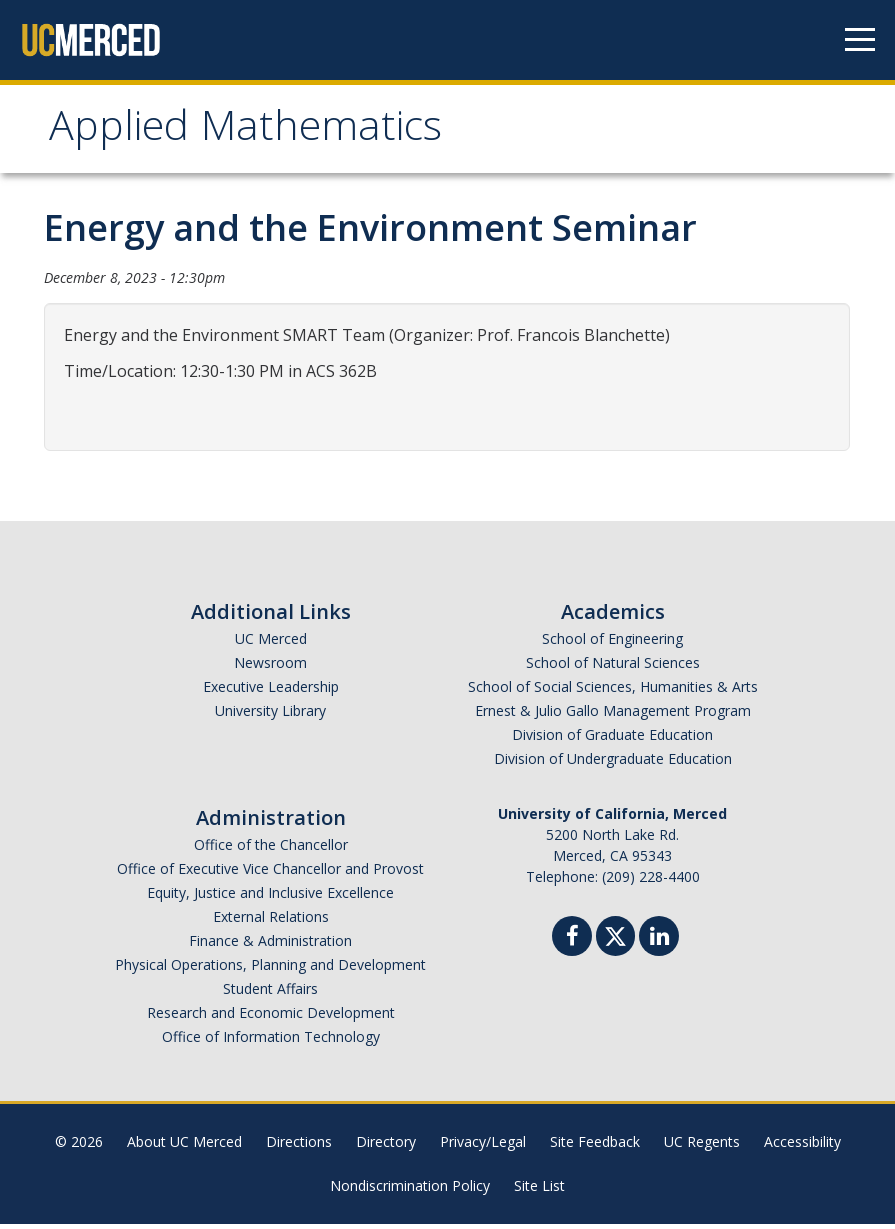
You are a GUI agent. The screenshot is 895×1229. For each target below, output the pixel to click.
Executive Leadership (271, 691)
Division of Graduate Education (612, 739)
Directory (386, 1146)
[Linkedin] (659, 943)
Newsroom (270, 667)
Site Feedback (595, 1146)
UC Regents (702, 1146)
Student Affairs (270, 993)
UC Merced (271, 643)
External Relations (271, 921)
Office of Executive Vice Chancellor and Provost (270, 873)
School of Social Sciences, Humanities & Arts (613, 691)
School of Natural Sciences (613, 667)
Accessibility (802, 1146)
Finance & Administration (270, 945)
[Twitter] (615, 938)
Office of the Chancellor (271, 849)
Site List (539, 1190)
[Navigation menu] (860, 40)
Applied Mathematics (259, 133)
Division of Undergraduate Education (613, 763)
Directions (299, 1146)
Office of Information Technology (271, 1041)
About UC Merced (184, 1146)
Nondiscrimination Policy (410, 1190)
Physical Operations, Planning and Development (270, 969)
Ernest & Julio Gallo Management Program (613, 715)
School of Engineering (612, 643)
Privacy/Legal (483, 1146)
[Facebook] (572, 943)
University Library (270, 715)
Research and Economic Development (271, 1017)
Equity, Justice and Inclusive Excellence (270, 897)
